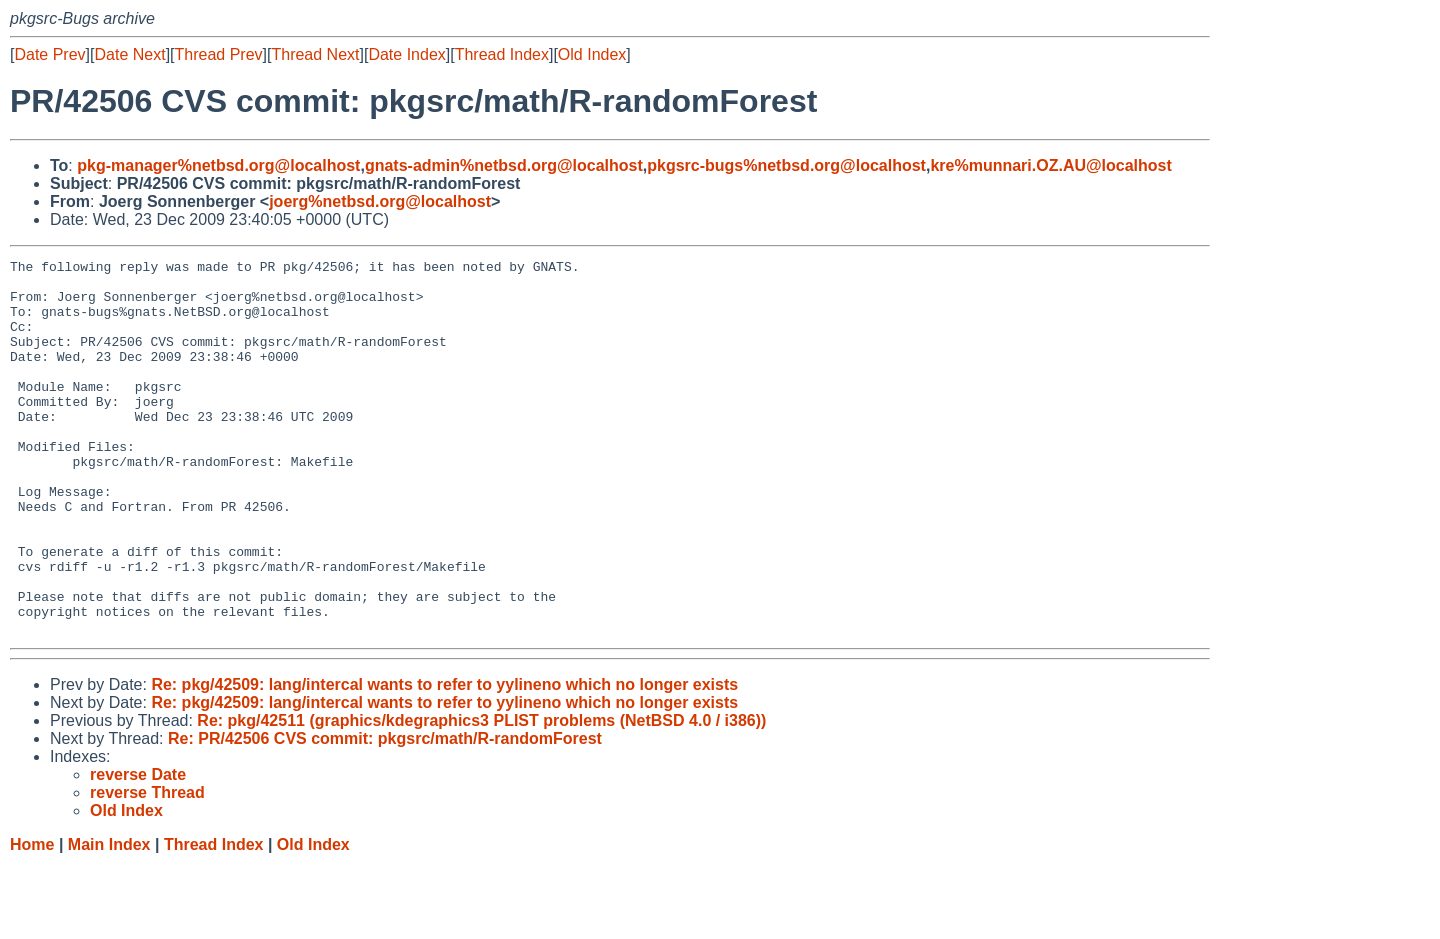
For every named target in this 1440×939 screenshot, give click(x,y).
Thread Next (315, 54)
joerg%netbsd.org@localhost (380, 201)
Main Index (109, 919)
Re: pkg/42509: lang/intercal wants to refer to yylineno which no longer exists (444, 759)
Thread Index (502, 54)
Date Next (129, 54)
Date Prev (49, 54)
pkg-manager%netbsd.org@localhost (218, 165)
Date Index (406, 54)
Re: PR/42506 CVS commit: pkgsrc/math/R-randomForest (385, 813)
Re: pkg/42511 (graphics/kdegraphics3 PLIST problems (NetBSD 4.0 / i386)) (481, 795)
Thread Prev (219, 54)
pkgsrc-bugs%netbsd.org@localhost (786, 165)
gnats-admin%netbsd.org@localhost (504, 165)
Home (32, 919)
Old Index (592, 54)
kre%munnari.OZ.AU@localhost (1050, 165)
